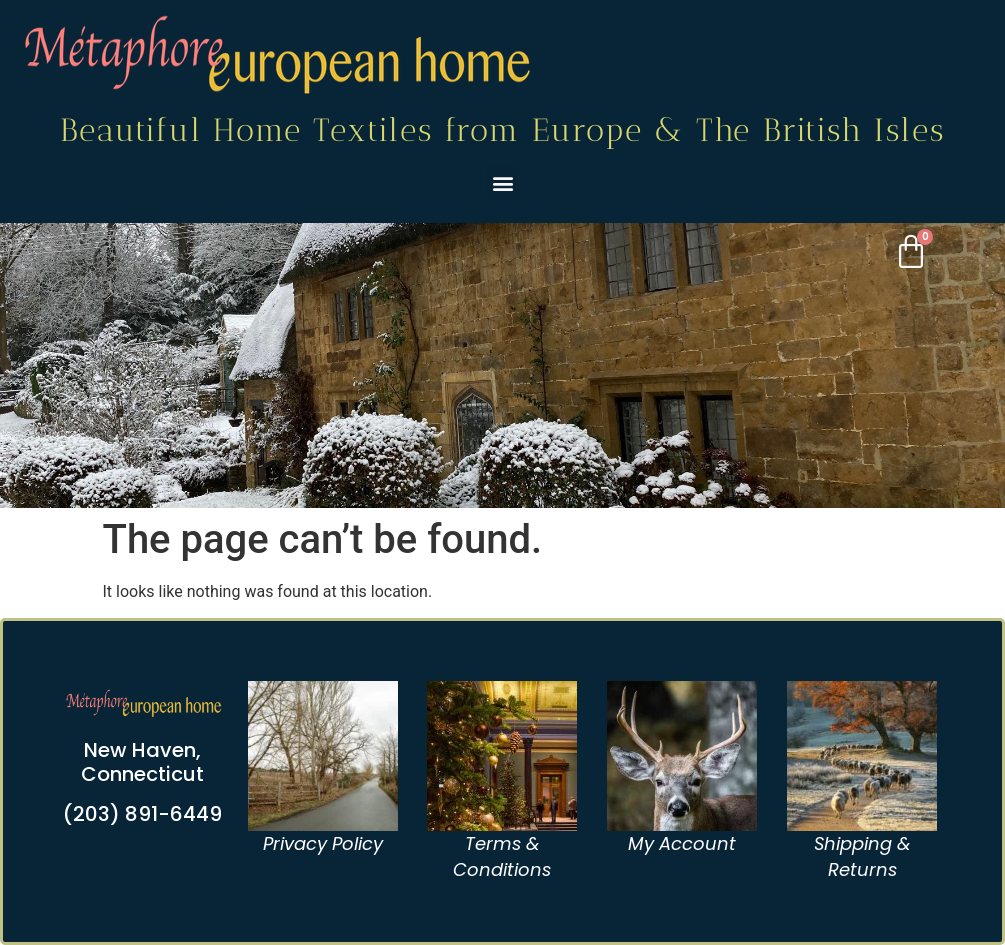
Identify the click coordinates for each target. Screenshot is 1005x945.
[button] (502, 182)
